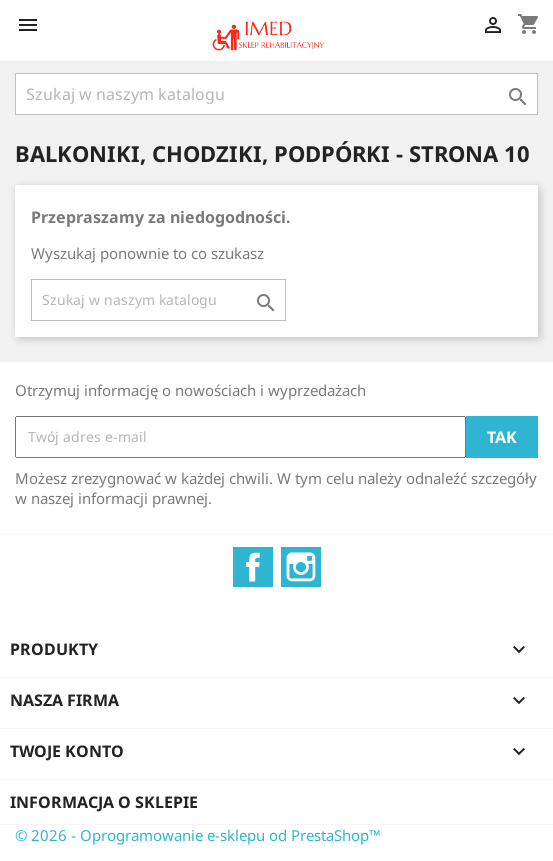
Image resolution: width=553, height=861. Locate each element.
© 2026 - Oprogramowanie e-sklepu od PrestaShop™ (198, 835)
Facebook (253, 567)
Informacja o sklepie (104, 802)
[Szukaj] (276, 94)
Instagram (301, 567)
